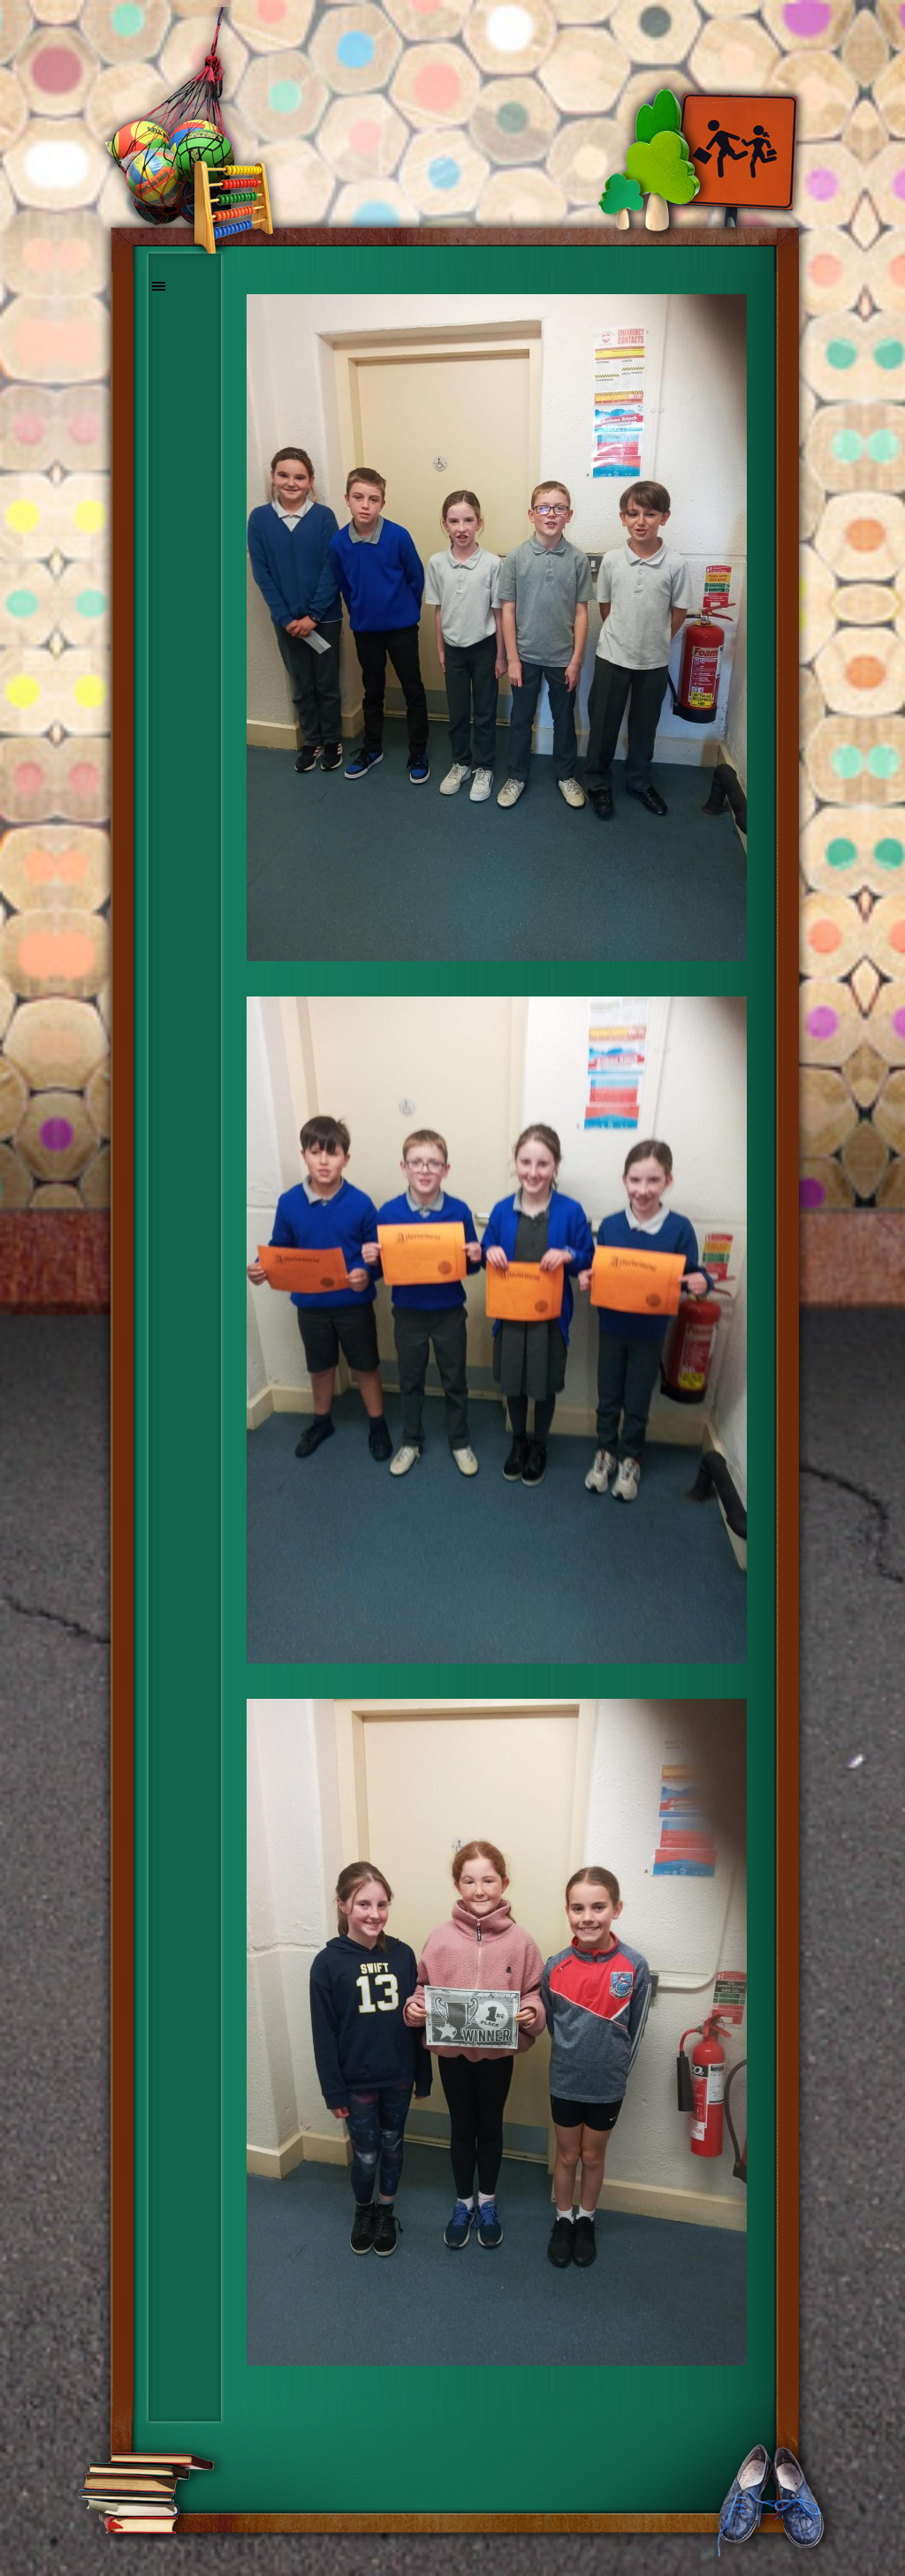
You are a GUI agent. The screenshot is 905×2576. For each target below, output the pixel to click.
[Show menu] (159, 286)
